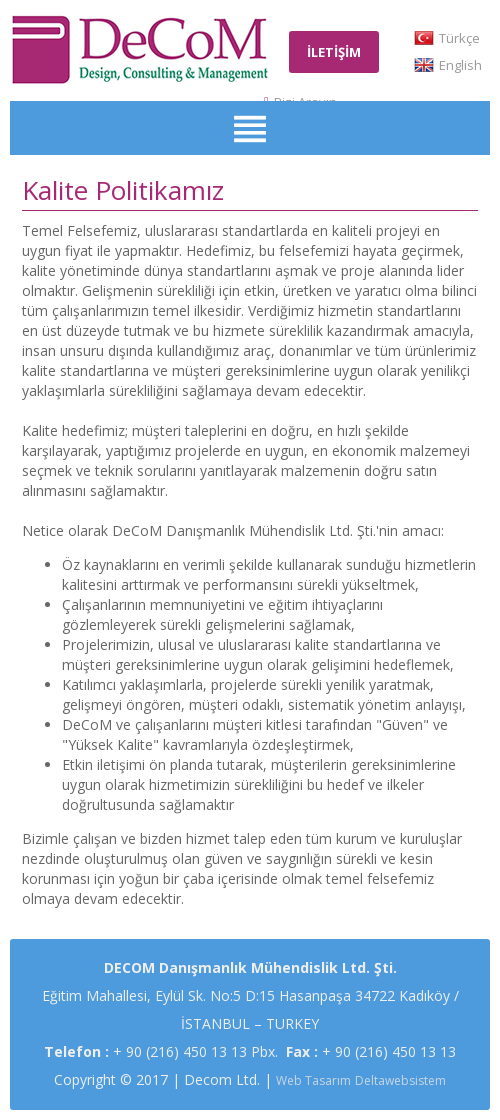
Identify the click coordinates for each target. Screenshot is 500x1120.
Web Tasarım (313, 1080)
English (460, 65)
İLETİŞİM (334, 52)
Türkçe (459, 38)
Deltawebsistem (400, 1080)
